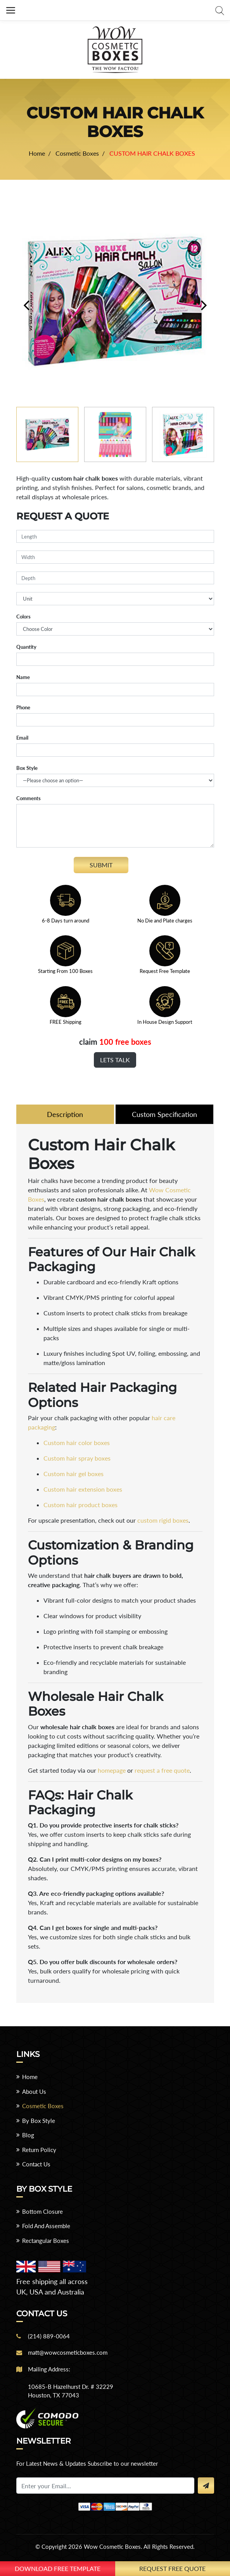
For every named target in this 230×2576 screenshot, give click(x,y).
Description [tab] (65, 1114)
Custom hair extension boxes (82, 1489)
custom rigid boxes (162, 1520)
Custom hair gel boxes (73, 1473)
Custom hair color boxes (76, 1442)
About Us (34, 2091)
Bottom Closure (42, 2211)
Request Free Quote (172, 2568)
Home (30, 2076)
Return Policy (39, 2149)
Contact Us (36, 2164)
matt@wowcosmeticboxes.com (67, 2352)
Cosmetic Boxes (43, 2105)
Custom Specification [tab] (164, 1114)
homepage (112, 1770)
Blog (28, 2134)
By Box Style (38, 2120)
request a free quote (162, 1770)
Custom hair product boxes (80, 1504)
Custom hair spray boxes (77, 1458)
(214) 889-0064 (49, 2336)
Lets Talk (115, 1059)
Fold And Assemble (46, 2225)
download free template (57, 2568)
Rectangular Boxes (45, 2240)
